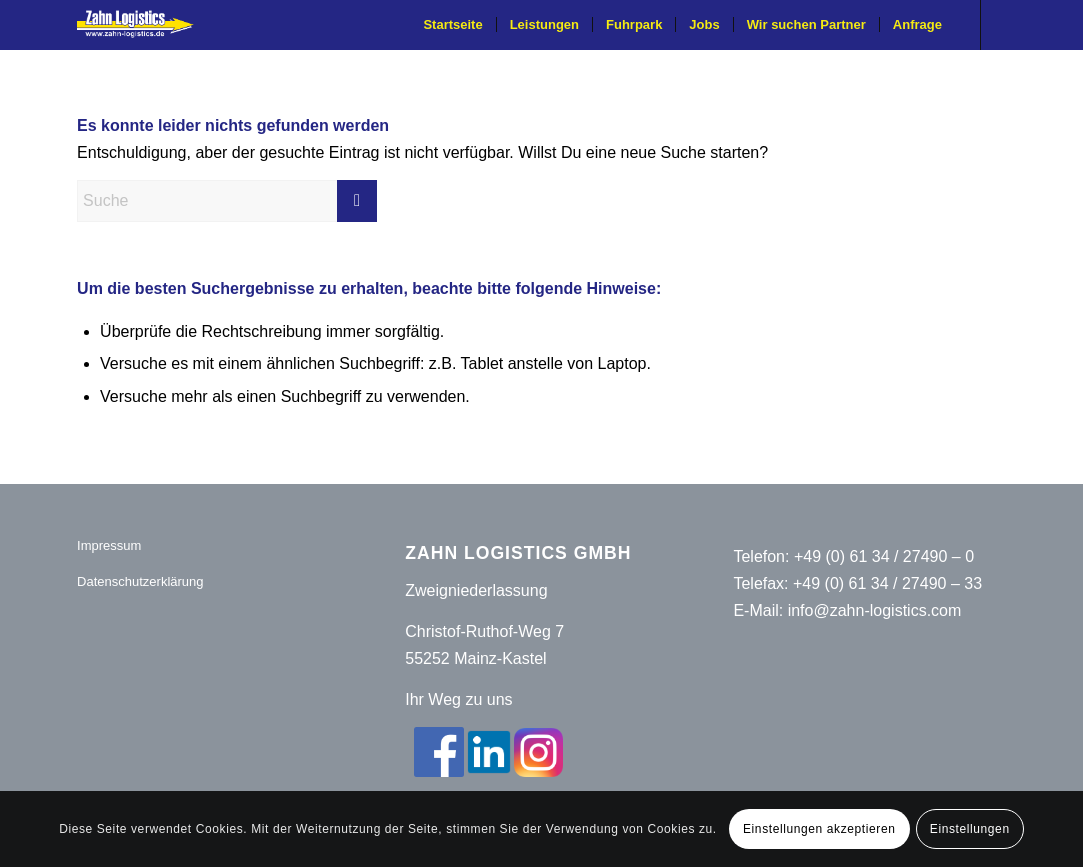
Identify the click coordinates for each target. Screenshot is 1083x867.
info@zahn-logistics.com (875, 610)
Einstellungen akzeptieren (819, 829)
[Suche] (227, 201)
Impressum (109, 545)
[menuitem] (452, 25)
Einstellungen (970, 829)
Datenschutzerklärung (140, 581)
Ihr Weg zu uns (458, 699)
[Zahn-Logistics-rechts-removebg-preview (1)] (142, 25)
